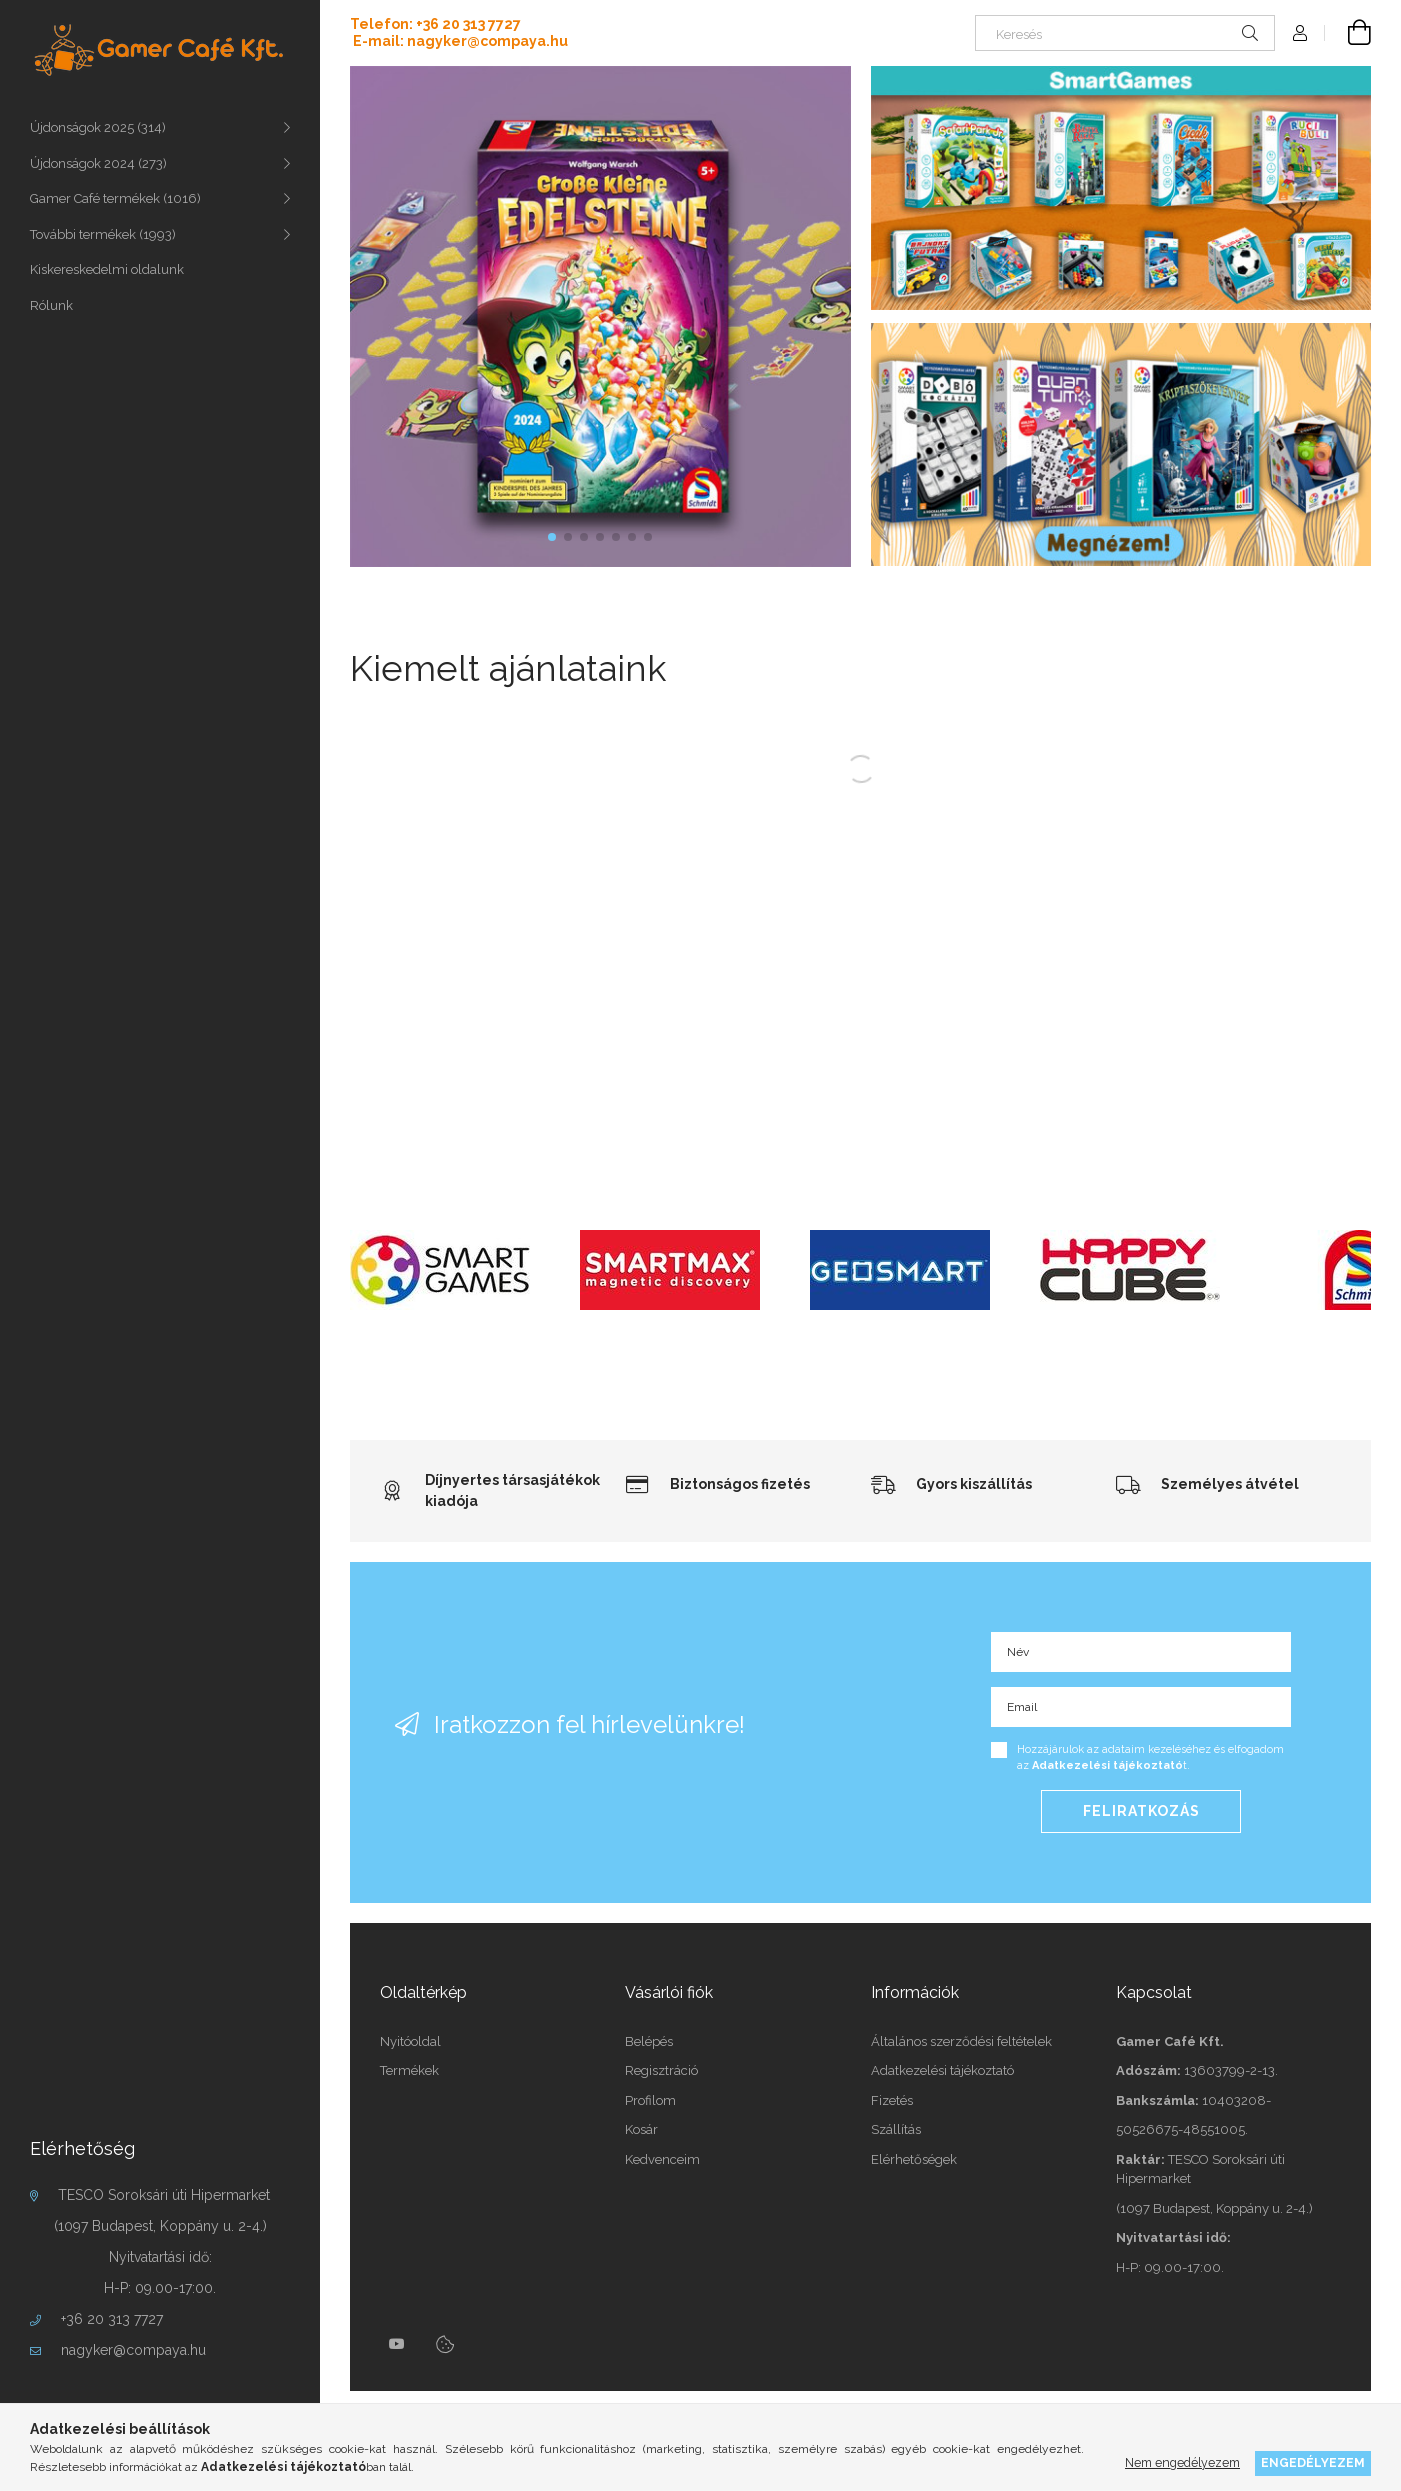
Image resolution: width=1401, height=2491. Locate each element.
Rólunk (51, 305)
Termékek (409, 2070)
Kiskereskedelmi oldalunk (107, 269)
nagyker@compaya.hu (133, 2350)
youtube (397, 2344)
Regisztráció (661, 2070)
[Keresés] (1125, 33)
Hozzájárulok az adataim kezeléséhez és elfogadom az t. (1150, 1758)
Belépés (649, 2041)
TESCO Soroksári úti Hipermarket (164, 2195)
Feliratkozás (1141, 1811)
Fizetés (892, 2100)
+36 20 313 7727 (112, 2319)
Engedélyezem (1313, 2462)
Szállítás (896, 2129)
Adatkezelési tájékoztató (942, 2070)
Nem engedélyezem (1182, 2462)
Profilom (650, 2100)
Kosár (641, 2129)
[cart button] (1348, 33)
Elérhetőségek (914, 2159)
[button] (552, 537)
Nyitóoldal (410, 2041)
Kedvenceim (662, 2159)
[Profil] (1300, 33)
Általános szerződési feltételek (961, 2041)
